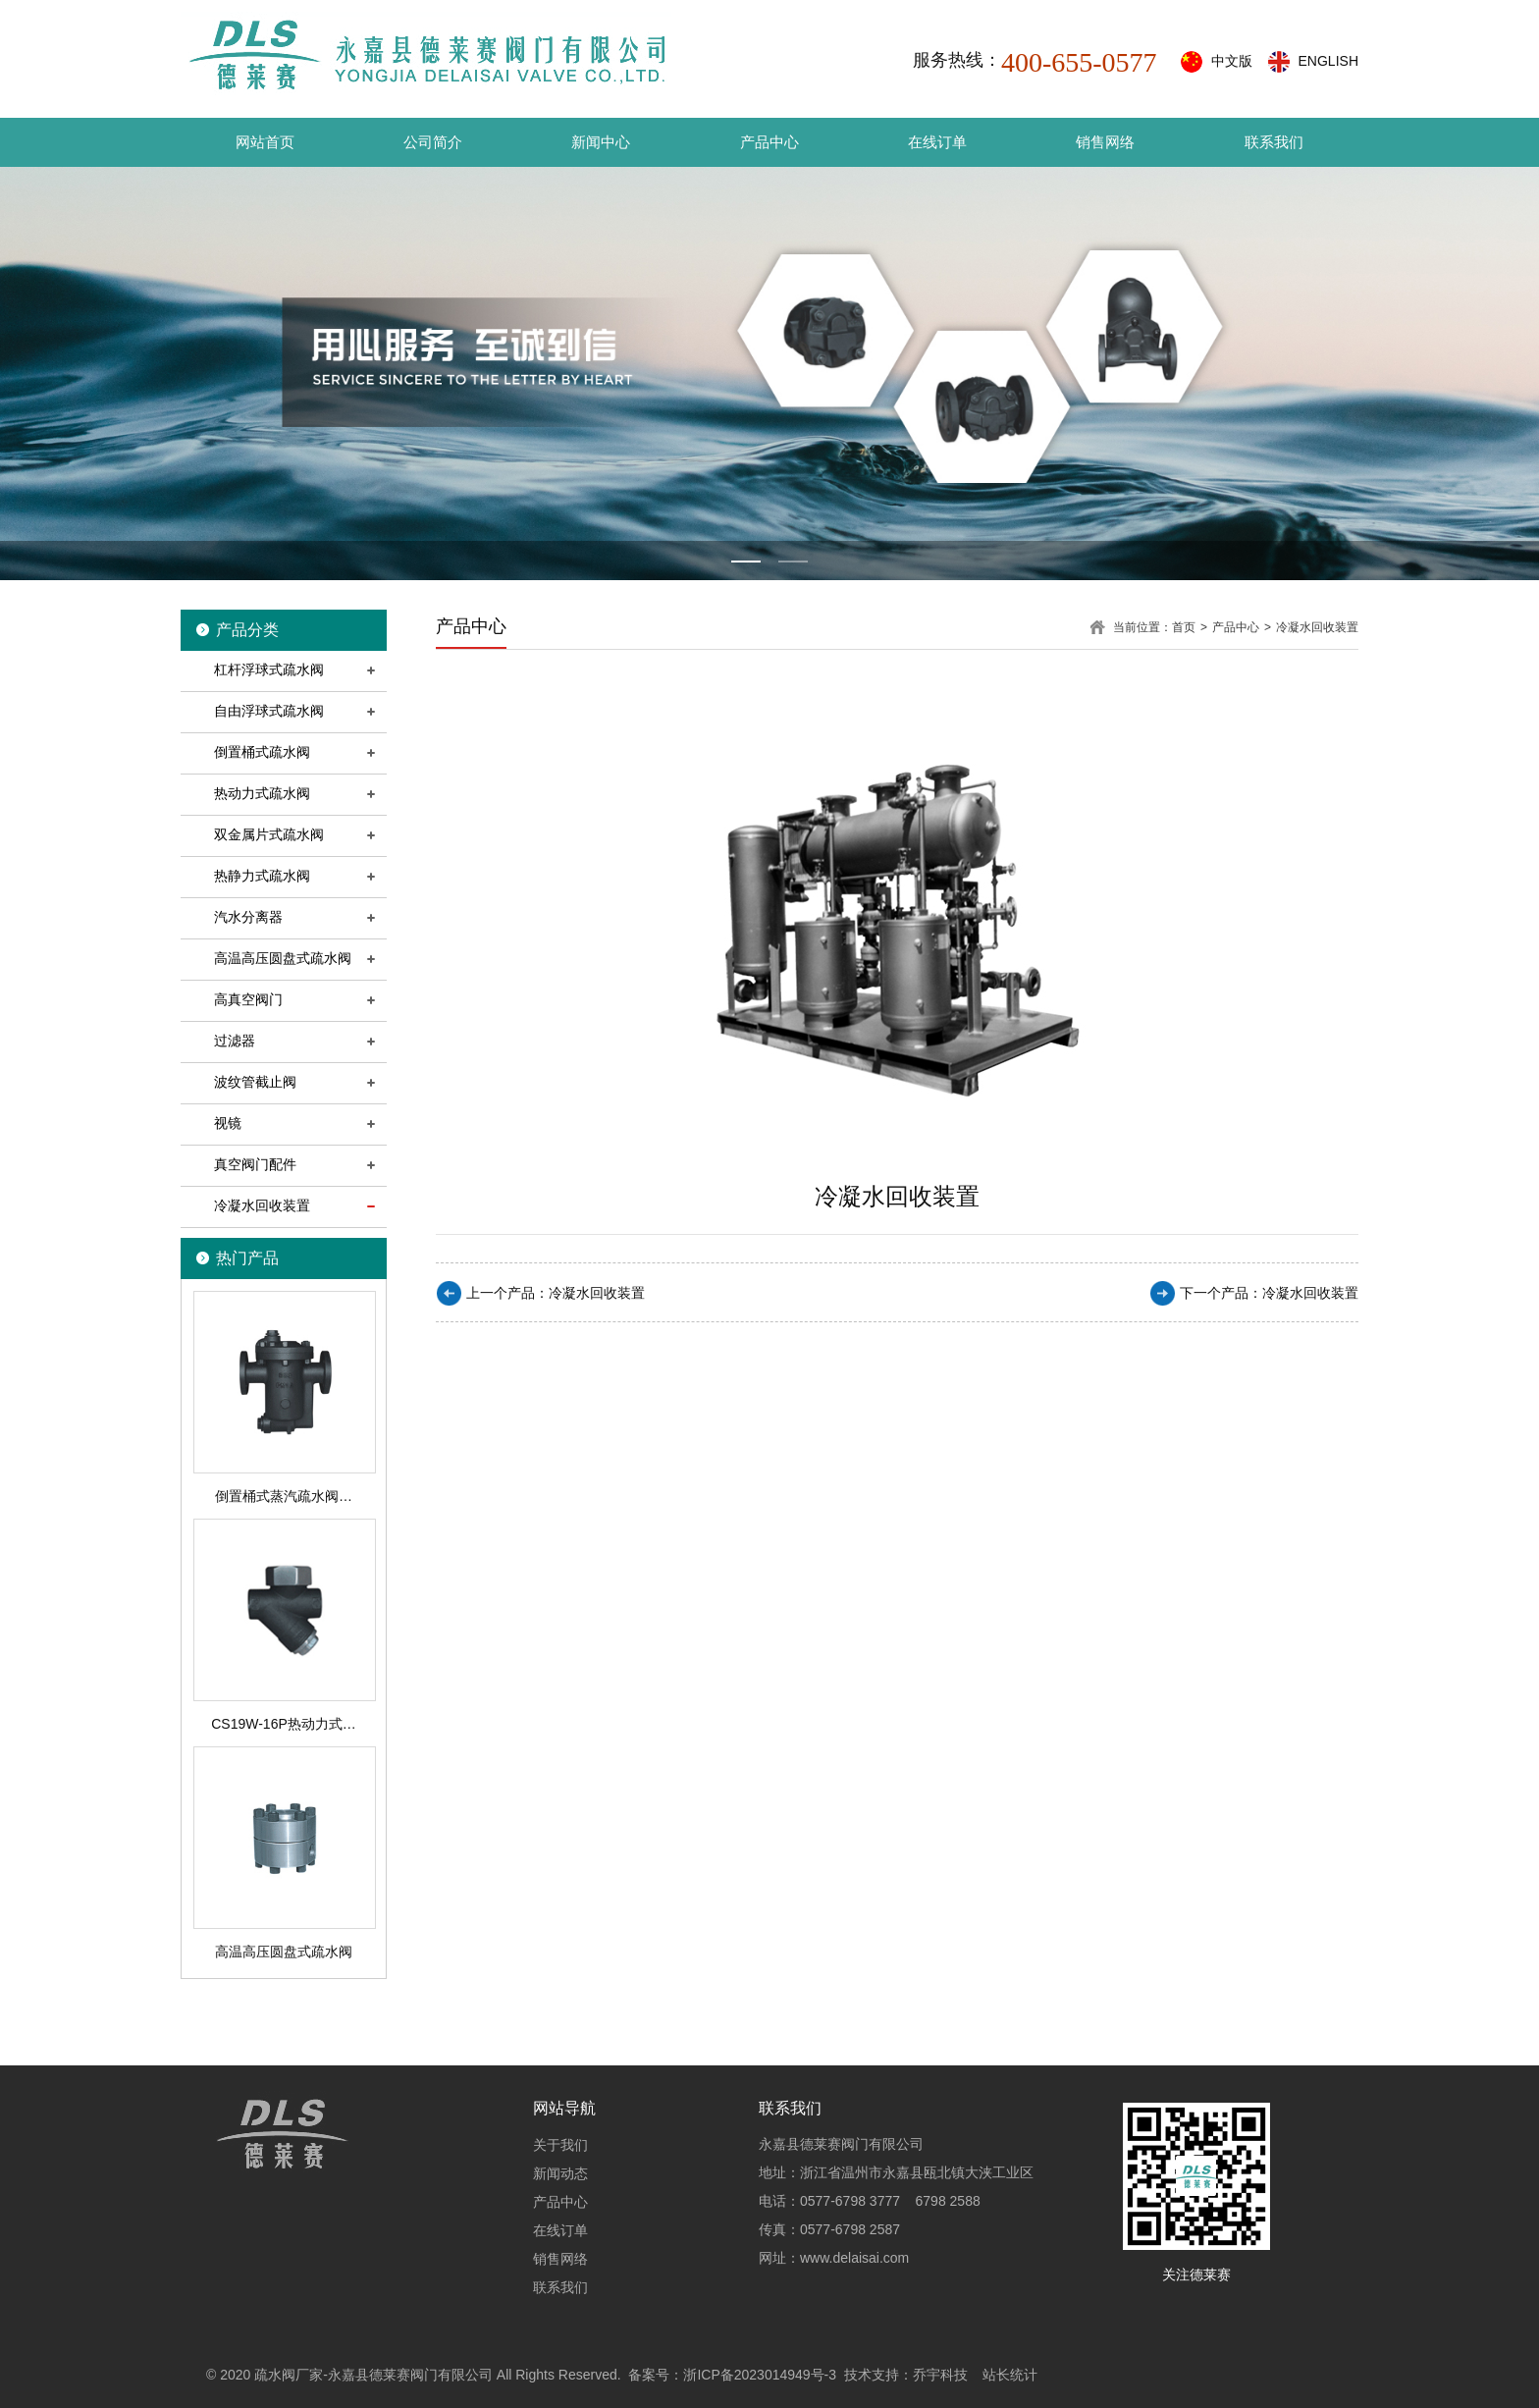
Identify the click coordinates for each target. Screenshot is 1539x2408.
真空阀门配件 (255, 1164)
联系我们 (1274, 142)
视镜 (227, 1123)
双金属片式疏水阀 (269, 834)
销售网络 (1105, 142)
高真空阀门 (248, 999)
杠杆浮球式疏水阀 (269, 669)
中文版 (1231, 61)
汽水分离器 (248, 917)
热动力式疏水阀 (262, 793)
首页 (1183, 627)
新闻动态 (560, 2173)
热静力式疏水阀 (262, 875)
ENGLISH (1328, 61)
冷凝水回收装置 (262, 1205)
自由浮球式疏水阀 (269, 711)
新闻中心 (600, 142)
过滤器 (234, 1040)
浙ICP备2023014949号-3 (759, 2374)
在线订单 (937, 142)
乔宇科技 (940, 2374)
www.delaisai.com (854, 2258)
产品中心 (769, 142)
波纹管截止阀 (255, 1082)
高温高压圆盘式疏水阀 (282, 958)
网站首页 (265, 142)
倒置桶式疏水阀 (262, 752)
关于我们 (560, 2145)
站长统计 (1009, 2374)
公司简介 (432, 142)
